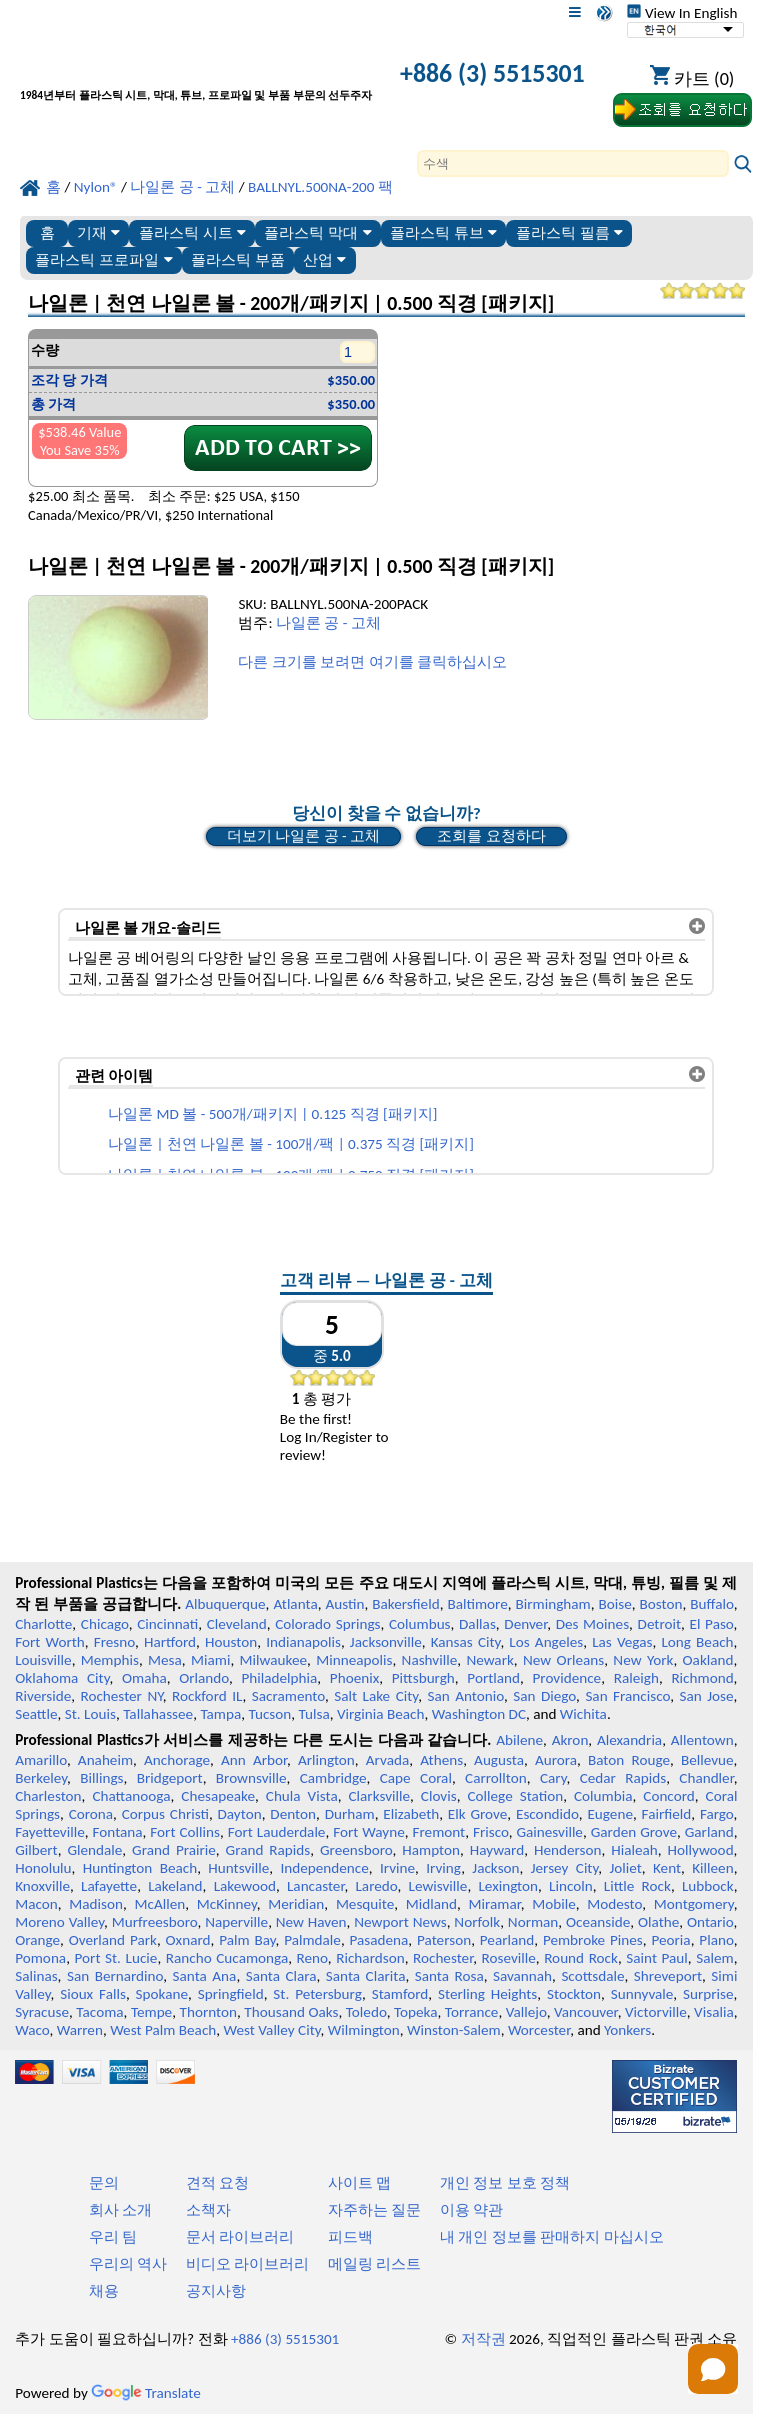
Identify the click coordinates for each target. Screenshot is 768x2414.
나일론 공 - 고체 (328, 623)
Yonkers (627, 2030)
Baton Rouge (629, 1760)
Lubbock (708, 1886)
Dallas (477, 1624)
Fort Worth (50, 1642)
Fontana (118, 1832)
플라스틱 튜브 (443, 232)
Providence (567, 1678)
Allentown (702, 1740)
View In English (682, 13)
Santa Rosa (449, 1976)
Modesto (614, 1904)
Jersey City (565, 1868)
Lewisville (438, 1886)
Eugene (610, 1814)
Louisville (43, 1660)
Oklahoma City (62, 1678)
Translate (146, 2393)
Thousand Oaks (291, 2012)
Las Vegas (622, 1642)
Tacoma (99, 2012)
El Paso (712, 1624)
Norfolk (477, 1922)
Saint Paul (657, 1958)
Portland (493, 1678)
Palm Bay (247, 1940)
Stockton (574, 1994)
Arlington (326, 1760)
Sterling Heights (487, 1994)
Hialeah (634, 1850)
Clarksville (380, 1796)
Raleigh (636, 1678)
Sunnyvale (642, 1994)
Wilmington (364, 2030)
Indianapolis (303, 1642)
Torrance (472, 2012)
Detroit (660, 1624)
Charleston (48, 1796)
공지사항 (216, 2291)
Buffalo (711, 1604)
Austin (344, 1604)
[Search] (573, 163)
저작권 (483, 2339)
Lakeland (175, 1886)
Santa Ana (205, 1976)
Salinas (36, 1976)
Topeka (416, 2012)
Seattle (36, 1714)
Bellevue (707, 1760)
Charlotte (43, 1624)
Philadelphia (280, 1678)
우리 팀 (113, 2237)
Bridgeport (170, 1778)
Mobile (554, 1904)
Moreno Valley (59, 1922)
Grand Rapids (268, 1850)
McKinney (227, 1904)
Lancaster (315, 1886)
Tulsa (314, 1714)
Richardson (370, 1958)
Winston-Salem (454, 2030)
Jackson (495, 1868)
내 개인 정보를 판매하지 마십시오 (552, 2237)
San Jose (706, 1696)
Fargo (717, 1814)
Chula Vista (302, 1796)
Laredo (376, 1886)
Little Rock (637, 1886)
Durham (350, 1814)
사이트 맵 (359, 2183)
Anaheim (105, 1760)
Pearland (507, 1940)
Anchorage (177, 1760)
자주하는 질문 (374, 2210)
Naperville (236, 1922)
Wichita (583, 1714)
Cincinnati (167, 1624)
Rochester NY (121, 1696)
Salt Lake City (376, 1696)
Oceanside (598, 1922)
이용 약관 (471, 2210)
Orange (37, 1940)
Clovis (439, 1796)
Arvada (387, 1760)
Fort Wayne (369, 1832)
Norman (533, 1922)
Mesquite (365, 1904)
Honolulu (43, 1868)
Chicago (105, 1624)
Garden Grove (634, 1832)
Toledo (366, 2012)
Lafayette (109, 1886)
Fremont (439, 1832)
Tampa (220, 1714)
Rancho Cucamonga (227, 1958)
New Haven (311, 1922)
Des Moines (592, 1624)
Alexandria (629, 1740)
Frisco (491, 1832)
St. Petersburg (317, 1994)
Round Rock (581, 1958)
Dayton (240, 1814)
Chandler (706, 1778)
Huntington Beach (140, 1868)
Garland (709, 1832)
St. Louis (90, 1714)
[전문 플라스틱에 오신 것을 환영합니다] (196, 75)
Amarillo (41, 1760)
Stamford (400, 1994)
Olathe (658, 1922)
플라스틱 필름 (569, 232)
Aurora (556, 1760)
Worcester (539, 2030)
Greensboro (356, 1850)
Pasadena (379, 1940)
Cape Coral (416, 1778)
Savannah (522, 1976)
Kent (667, 1868)
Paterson (444, 1940)
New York (643, 1660)
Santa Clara (281, 1976)
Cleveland (237, 1624)
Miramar (495, 1904)
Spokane (162, 1994)
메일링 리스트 (374, 2264)
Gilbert (36, 1850)
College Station (515, 1796)
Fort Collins (185, 1832)
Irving (443, 1868)
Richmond (702, 1678)
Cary (553, 1778)
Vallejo (526, 2012)
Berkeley (41, 1778)
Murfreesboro (155, 1922)
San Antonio (465, 1696)
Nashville (430, 1660)
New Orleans (563, 1660)
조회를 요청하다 (491, 836)
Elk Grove (477, 1814)
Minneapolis (354, 1660)
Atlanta (295, 1604)
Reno (312, 1958)
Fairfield (667, 1814)
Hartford (170, 1642)
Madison (96, 1904)
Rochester (443, 1958)
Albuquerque (225, 1604)
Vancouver (586, 2012)
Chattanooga (131, 1796)
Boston (661, 1604)
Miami (210, 1660)
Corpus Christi (165, 1814)
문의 (104, 2183)
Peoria (670, 1940)
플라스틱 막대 (317, 232)
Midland (431, 1904)
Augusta (499, 1760)
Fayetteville (50, 1832)
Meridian (296, 1904)
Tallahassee (158, 1714)
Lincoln (571, 1886)
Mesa (165, 1660)
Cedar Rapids (623, 1778)
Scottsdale (592, 1976)
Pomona (40, 1958)
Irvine (397, 1868)
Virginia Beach (381, 1714)
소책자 (208, 2210)
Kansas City (466, 1642)
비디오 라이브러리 (247, 2264)
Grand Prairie (174, 1850)
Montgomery (694, 1904)
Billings (101, 1778)
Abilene (519, 1740)
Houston (231, 1642)
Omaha (144, 1678)
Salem (714, 1958)
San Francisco (627, 1696)
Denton (293, 1814)
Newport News (400, 1922)
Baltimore (477, 1604)
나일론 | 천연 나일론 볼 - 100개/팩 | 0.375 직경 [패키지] (291, 1144)
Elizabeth (411, 1814)
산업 (324, 259)
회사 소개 (120, 2210)
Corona (91, 1814)
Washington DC (479, 1714)
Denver (525, 1624)
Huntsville (238, 1868)
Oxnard (188, 1940)
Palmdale (312, 1940)
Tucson (269, 1714)
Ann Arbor (254, 1760)
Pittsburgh (423, 1678)
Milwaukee (273, 1660)
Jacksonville (386, 1642)
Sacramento (288, 1696)
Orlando (204, 1678)
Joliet (625, 1868)
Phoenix (354, 1678)
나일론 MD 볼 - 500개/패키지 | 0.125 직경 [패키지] (272, 1114)
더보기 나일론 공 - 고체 (303, 836)
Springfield (231, 1994)
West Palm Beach (163, 2030)
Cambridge (333, 1778)
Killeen (712, 1868)
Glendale (94, 1850)
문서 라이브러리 (240, 2237)
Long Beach (697, 1642)
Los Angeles (546, 1642)
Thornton (208, 2012)
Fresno (114, 1642)
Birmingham (553, 1604)
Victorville (656, 2012)
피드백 (350, 2237)
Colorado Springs (327, 1624)
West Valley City (272, 2030)
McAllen (159, 1904)
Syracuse (42, 2012)
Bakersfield (405, 1604)
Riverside (43, 1696)
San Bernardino (115, 1976)
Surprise (708, 1994)
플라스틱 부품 (238, 259)
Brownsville (251, 1778)
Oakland (708, 1660)
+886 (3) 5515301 (492, 73)
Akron (570, 1740)
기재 (98, 232)
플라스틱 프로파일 (103, 259)
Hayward (497, 1850)
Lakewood (245, 1886)
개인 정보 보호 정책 (505, 2183)
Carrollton (496, 1778)
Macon (36, 1904)
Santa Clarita (366, 1976)
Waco (32, 2030)
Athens (441, 1760)
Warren (80, 2030)
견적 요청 (217, 2183)
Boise (615, 1604)
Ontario (710, 1922)
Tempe (151, 2012)
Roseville (509, 1958)
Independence (324, 1868)
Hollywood (701, 1850)
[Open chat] (713, 2369)
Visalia (714, 2012)
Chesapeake (218, 1796)
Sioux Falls (93, 1994)
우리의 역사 (128, 2264)
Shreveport (668, 1976)
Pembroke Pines (593, 1940)
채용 (104, 2291)
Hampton (431, 1850)
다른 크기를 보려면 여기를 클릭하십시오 (372, 662)
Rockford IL (207, 1696)
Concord (668, 1796)
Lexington (508, 1886)
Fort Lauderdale (277, 1832)
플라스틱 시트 (192, 232)
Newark (489, 1660)
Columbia (603, 1796)
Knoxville (42, 1886)
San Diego (544, 1696)
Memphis (110, 1660)
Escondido (547, 1814)
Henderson (568, 1850)
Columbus (420, 1624)
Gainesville (549, 1832)
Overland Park (113, 1940)
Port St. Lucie (116, 1958)
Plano (716, 1940)
